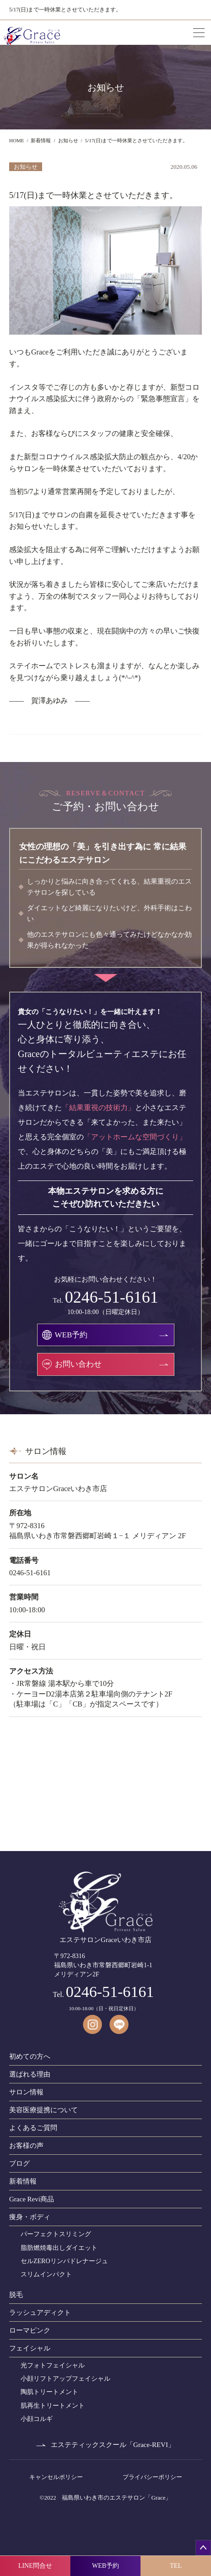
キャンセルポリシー (56, 2477)
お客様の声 (26, 2145)
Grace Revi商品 (31, 2199)
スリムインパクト (46, 2274)
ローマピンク (29, 2330)
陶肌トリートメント (49, 2391)
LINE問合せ (35, 2565)
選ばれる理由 (29, 2074)
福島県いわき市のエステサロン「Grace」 (116, 2497)
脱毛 (16, 2294)
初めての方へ (29, 2056)
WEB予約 (105, 2565)
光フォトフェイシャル (53, 2365)
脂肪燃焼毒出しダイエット (59, 2247)
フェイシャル (29, 2348)
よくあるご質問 (33, 2127)
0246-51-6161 (111, 1297)
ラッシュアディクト (40, 2312)
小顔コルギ (37, 2418)
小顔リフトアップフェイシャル (65, 2378)
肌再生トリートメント (53, 2405)
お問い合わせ (78, 1364)
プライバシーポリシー (152, 2477)
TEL (176, 2565)
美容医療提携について (43, 2110)
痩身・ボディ (29, 2217)
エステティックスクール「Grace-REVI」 (113, 2444)
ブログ (19, 2163)
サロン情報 (26, 2092)
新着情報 (23, 2181)
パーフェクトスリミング (56, 2234)
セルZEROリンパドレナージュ (64, 2261)
